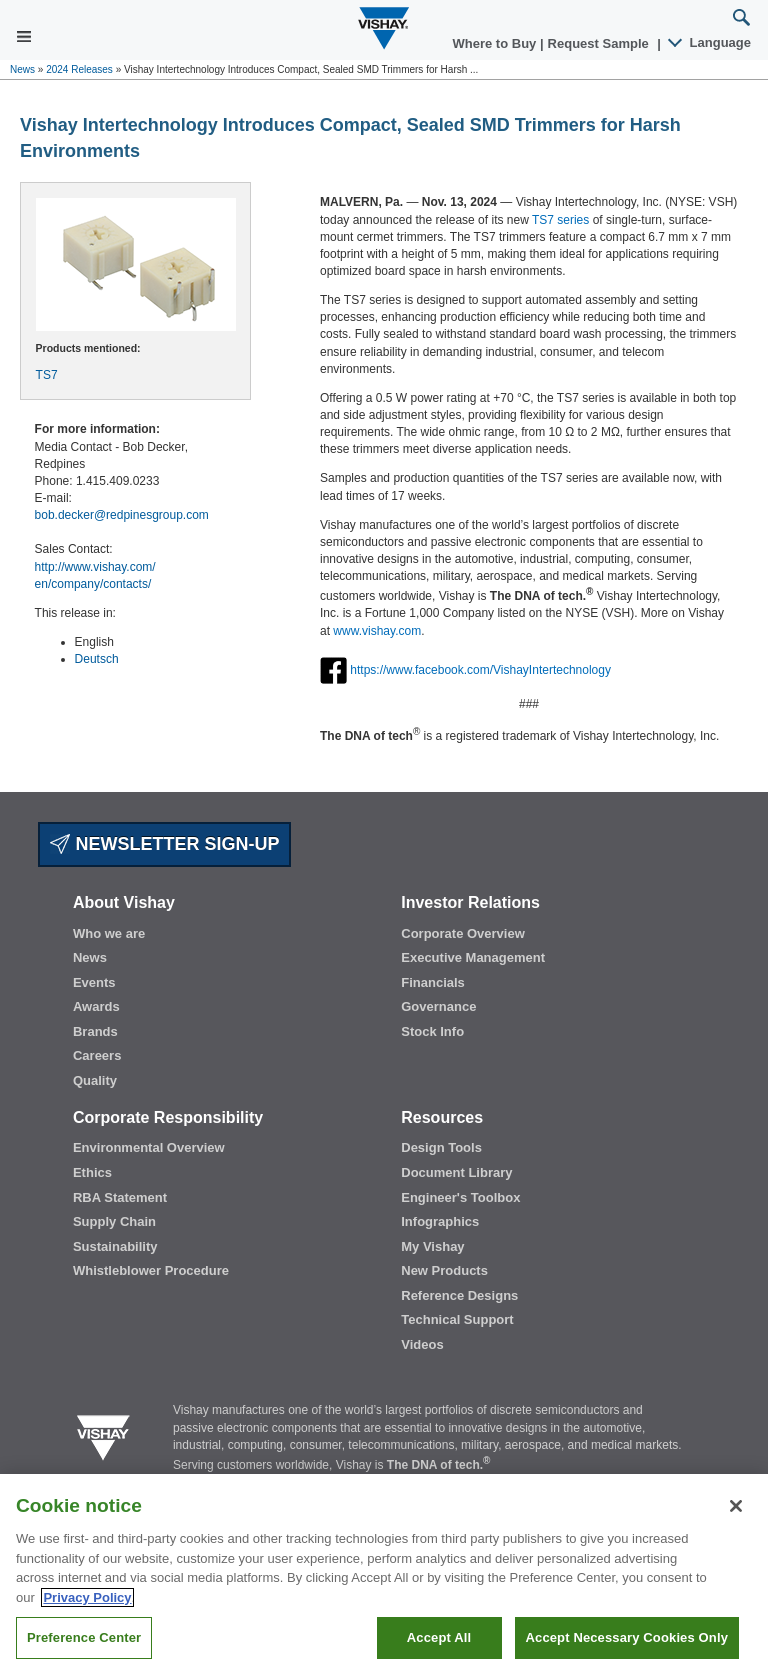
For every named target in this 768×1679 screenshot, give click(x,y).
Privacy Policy (87, 1597)
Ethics (92, 1172)
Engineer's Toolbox (460, 1197)
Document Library (456, 1172)
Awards (96, 1006)
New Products (444, 1270)
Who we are (109, 933)
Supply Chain (114, 1221)
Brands (95, 1031)
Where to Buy (496, 43)
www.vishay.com (377, 631)
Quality (95, 1080)
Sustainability (115, 1246)
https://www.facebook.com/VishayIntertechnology (480, 669)
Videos (422, 1344)
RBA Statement (120, 1197)
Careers (97, 1055)
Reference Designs (459, 1295)
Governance (438, 1006)
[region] (384, 1576)
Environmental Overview (149, 1147)
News (22, 69)
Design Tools (441, 1147)
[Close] (736, 1506)
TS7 (47, 375)
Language (710, 42)
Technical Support (457, 1319)
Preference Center (84, 1637)
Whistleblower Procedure (151, 1270)
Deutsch (97, 659)
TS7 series (560, 220)
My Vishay (432, 1246)
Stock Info (432, 1031)
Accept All (439, 1637)
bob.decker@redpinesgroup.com (122, 515)
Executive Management (473, 957)
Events (94, 982)
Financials (433, 982)
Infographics (440, 1221)
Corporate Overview (463, 933)
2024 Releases (79, 69)
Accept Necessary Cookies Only (627, 1637)
